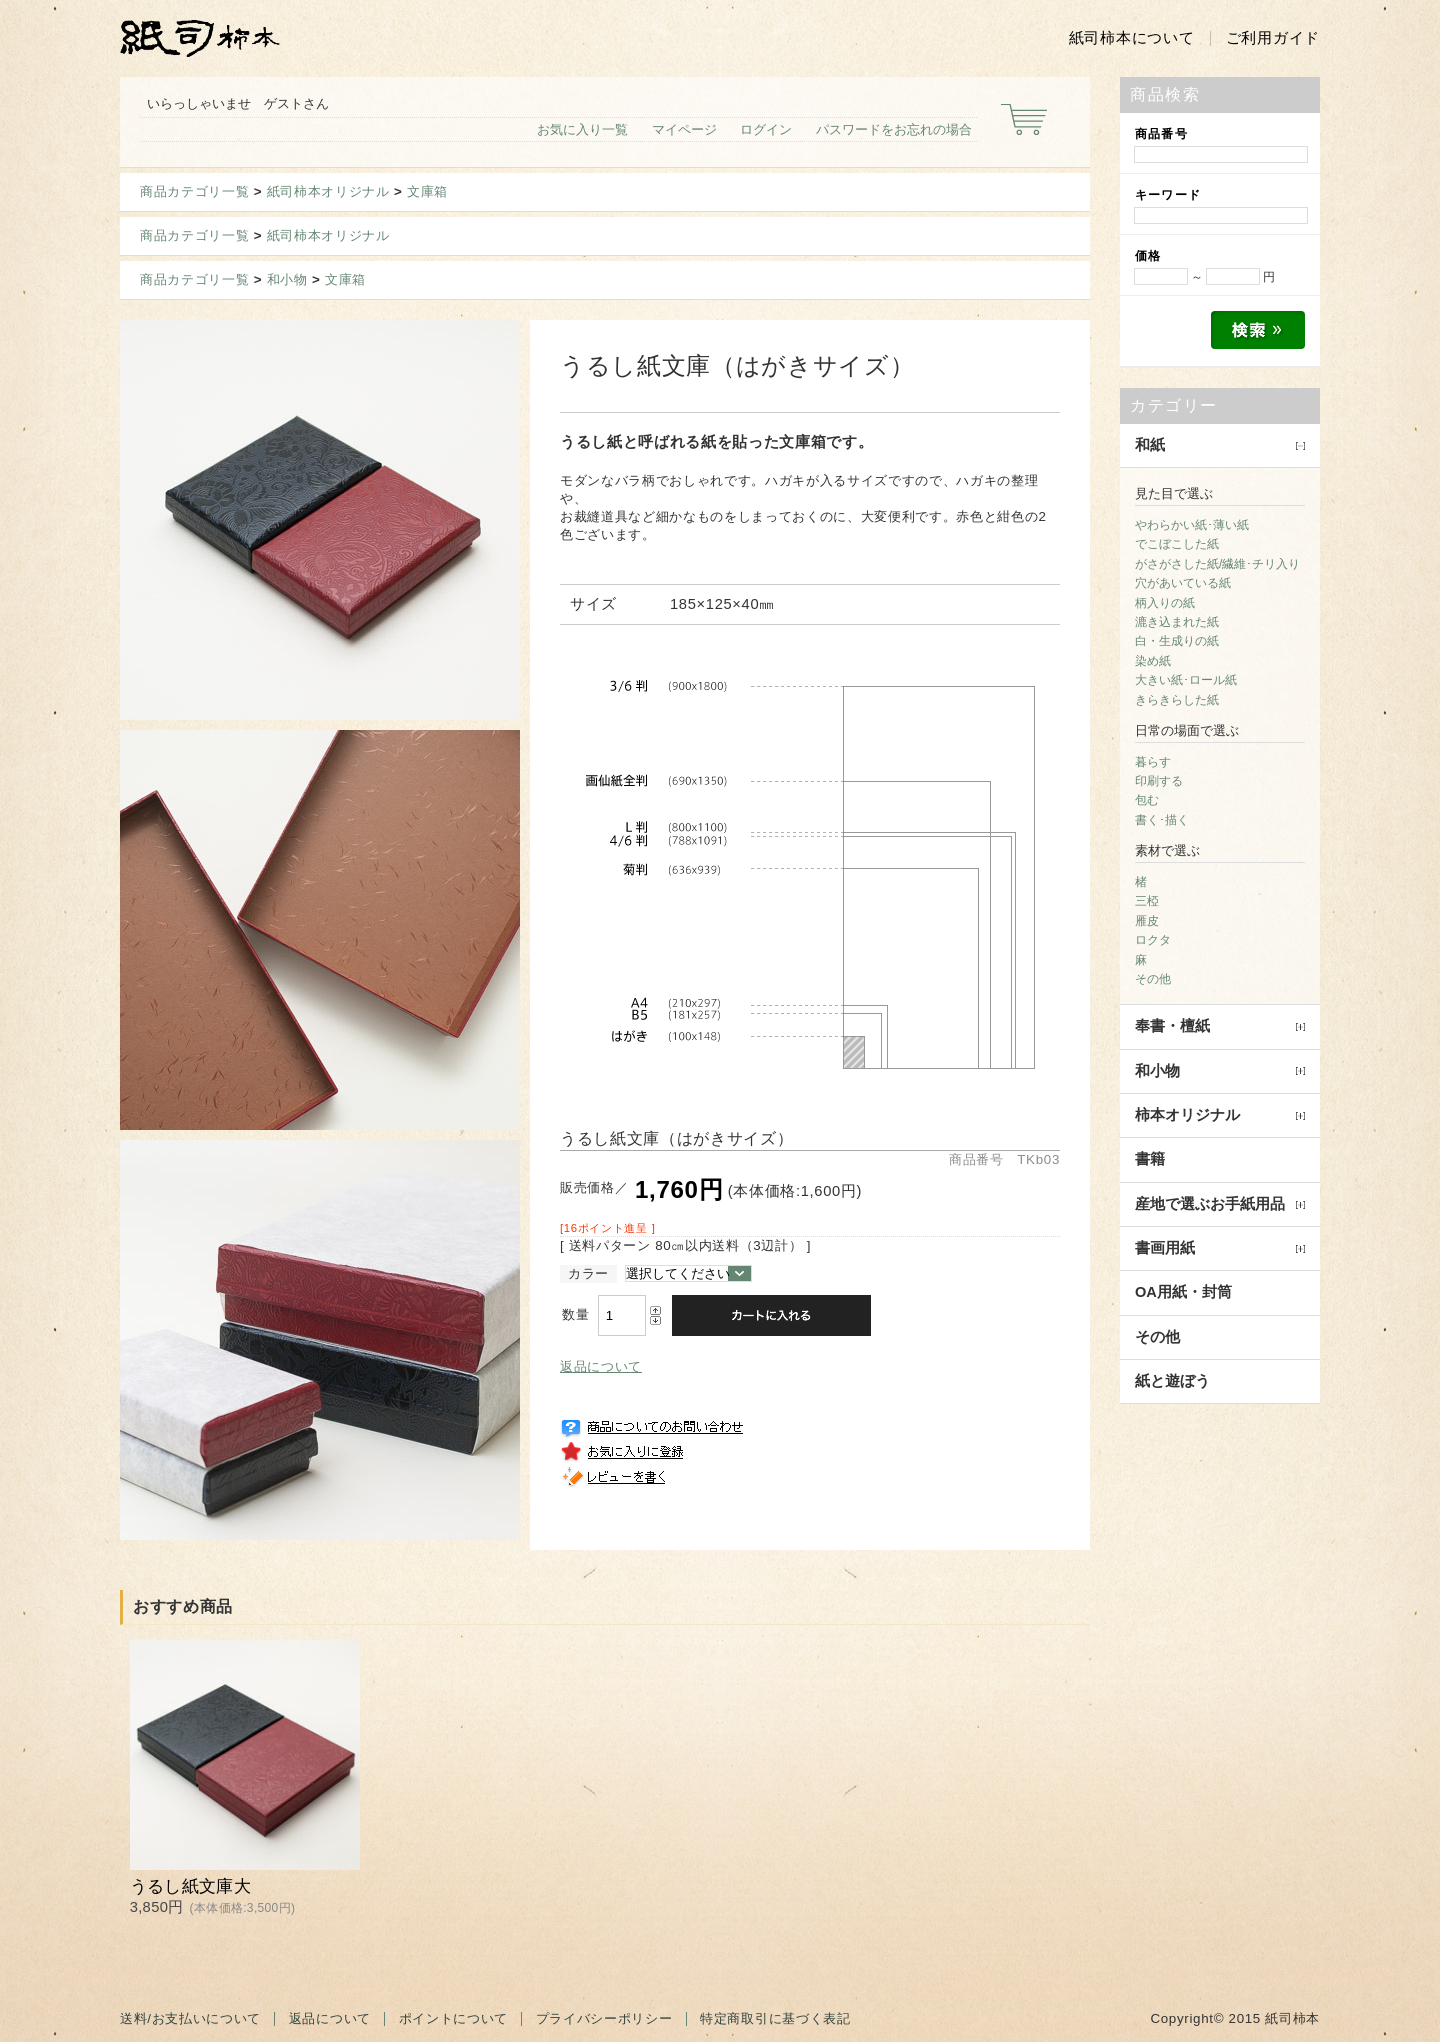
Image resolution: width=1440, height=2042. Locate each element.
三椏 (1147, 901)
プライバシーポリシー (604, 2018)
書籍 (1150, 1159)
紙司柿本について (1132, 38)
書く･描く (1162, 820)
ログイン (766, 129)
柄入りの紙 (1165, 603)
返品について (601, 1366)
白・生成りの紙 (1177, 641)
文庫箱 (427, 191)
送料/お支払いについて (190, 2018)
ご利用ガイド (1273, 38)
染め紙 (1153, 661)
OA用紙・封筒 (1183, 1292)
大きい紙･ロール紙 (1186, 680)
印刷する (1159, 781)
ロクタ (1153, 940)
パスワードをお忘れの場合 (894, 129)
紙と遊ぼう (1172, 1381)
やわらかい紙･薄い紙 (1192, 525)
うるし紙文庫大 (190, 1886)
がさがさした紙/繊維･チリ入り (1217, 564)
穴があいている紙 (1183, 583)
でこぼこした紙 (1177, 544)
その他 (1153, 979)
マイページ (684, 129)
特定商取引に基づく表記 (775, 2018)
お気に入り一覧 (582, 129)
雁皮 (1147, 921)
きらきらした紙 (1177, 700)
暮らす (1153, 762)
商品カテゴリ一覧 (194, 191)
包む (1147, 800)
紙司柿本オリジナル (328, 191)
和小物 (287, 279)
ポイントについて (453, 2018)
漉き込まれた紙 (1177, 622)
